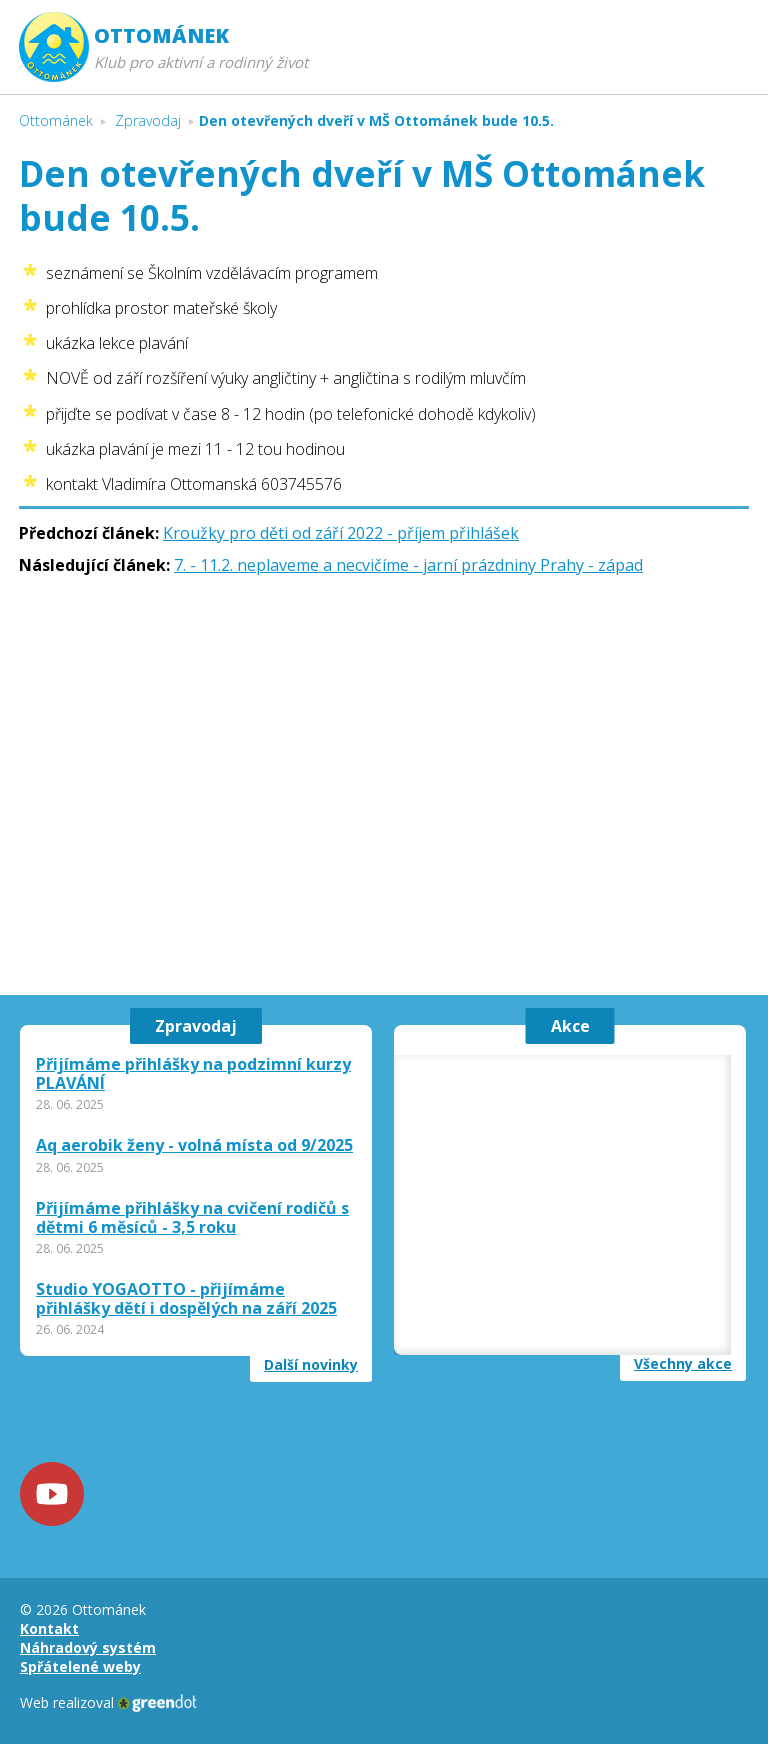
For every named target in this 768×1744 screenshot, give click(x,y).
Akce (570, 1026)
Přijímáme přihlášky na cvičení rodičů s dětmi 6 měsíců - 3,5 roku (192, 1218)
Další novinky (311, 1365)
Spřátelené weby (80, 1666)
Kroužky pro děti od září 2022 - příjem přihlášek (341, 533)
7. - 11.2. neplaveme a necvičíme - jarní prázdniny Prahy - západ (408, 565)
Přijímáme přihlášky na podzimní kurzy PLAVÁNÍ (193, 1074)
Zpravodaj (196, 1026)
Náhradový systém (88, 1647)
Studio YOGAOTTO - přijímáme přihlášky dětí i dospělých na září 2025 (186, 1299)
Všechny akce (683, 1364)
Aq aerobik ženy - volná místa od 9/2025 (194, 1145)
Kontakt (49, 1628)
